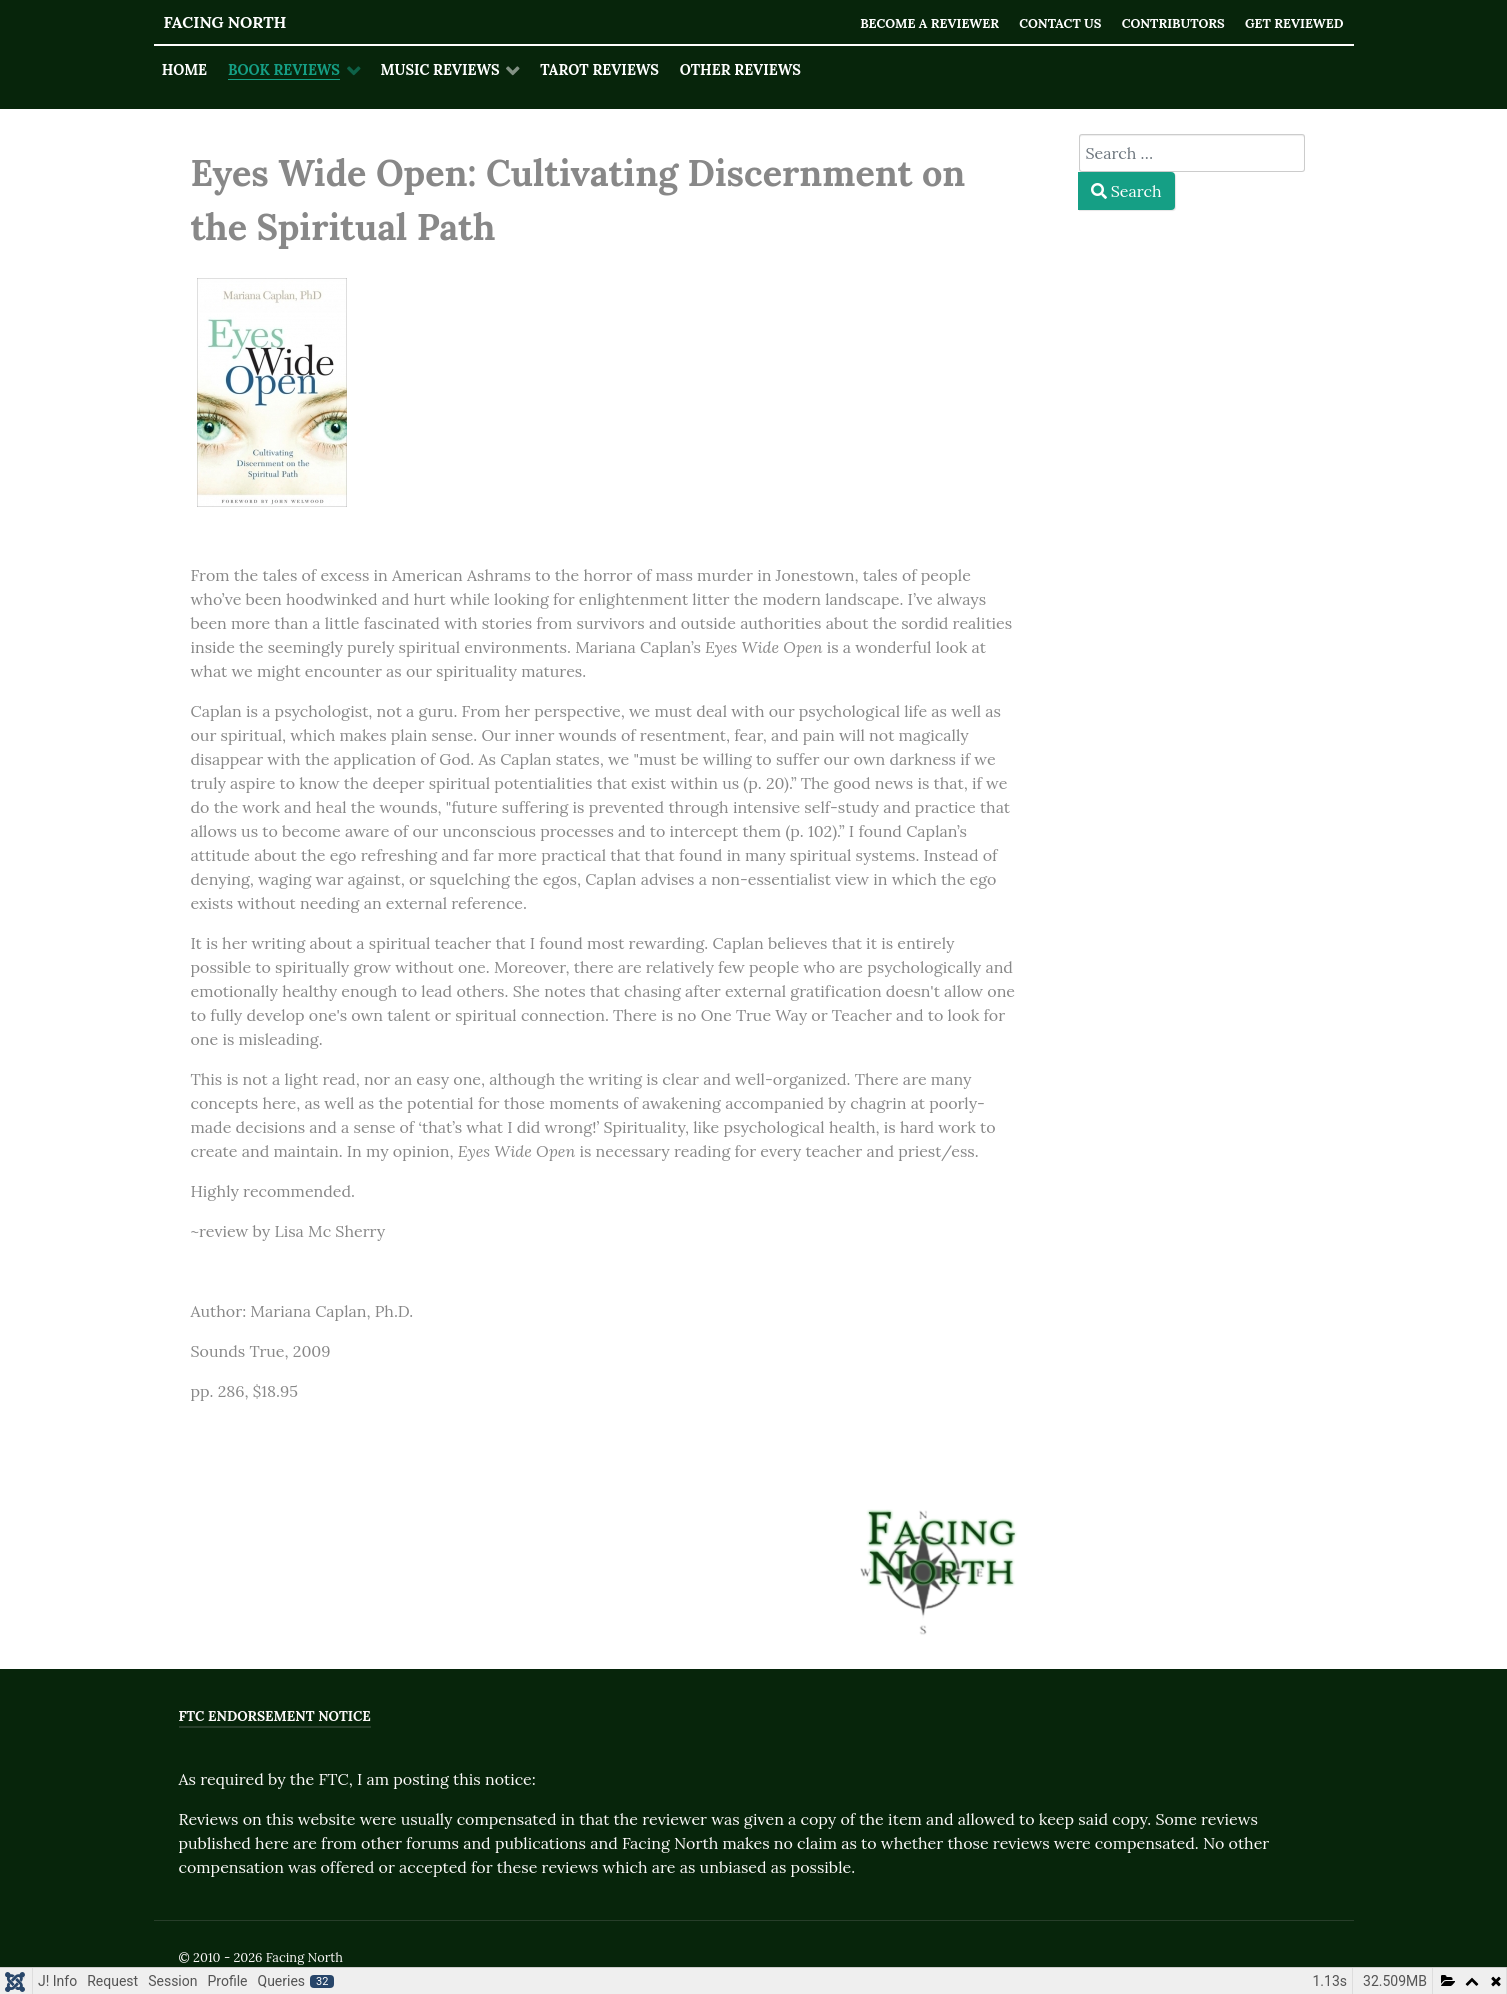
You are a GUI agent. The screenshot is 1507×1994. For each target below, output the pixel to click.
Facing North (225, 22)
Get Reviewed (1294, 23)
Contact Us (1060, 23)
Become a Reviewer (929, 23)
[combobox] (1192, 153)
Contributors (1173, 23)
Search (1126, 191)
